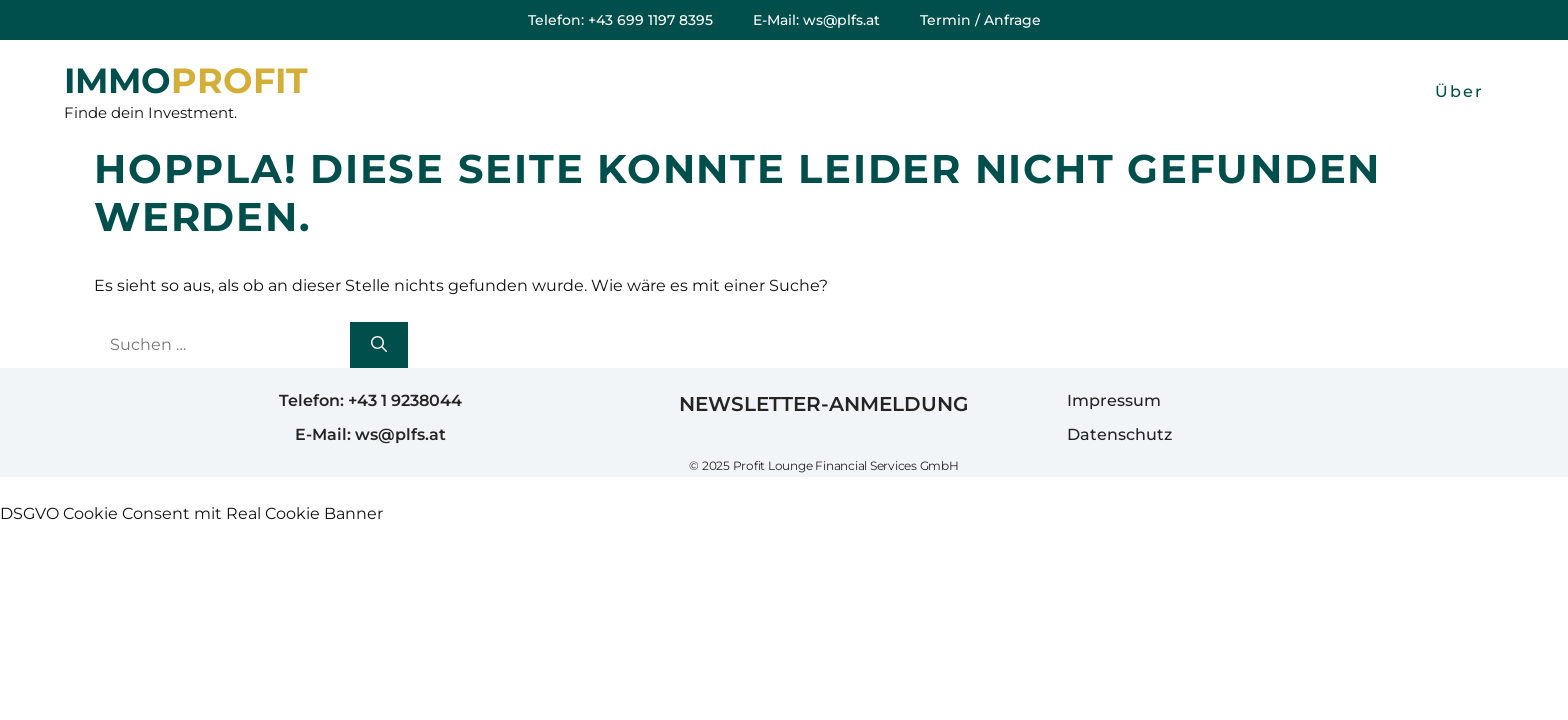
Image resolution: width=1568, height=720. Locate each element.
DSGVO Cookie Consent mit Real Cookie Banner (191, 513)
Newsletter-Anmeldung (823, 404)
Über (1459, 91)
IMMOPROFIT (186, 81)
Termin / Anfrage (980, 20)
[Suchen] (379, 345)
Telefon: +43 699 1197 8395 (620, 20)
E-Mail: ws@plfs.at (816, 20)
